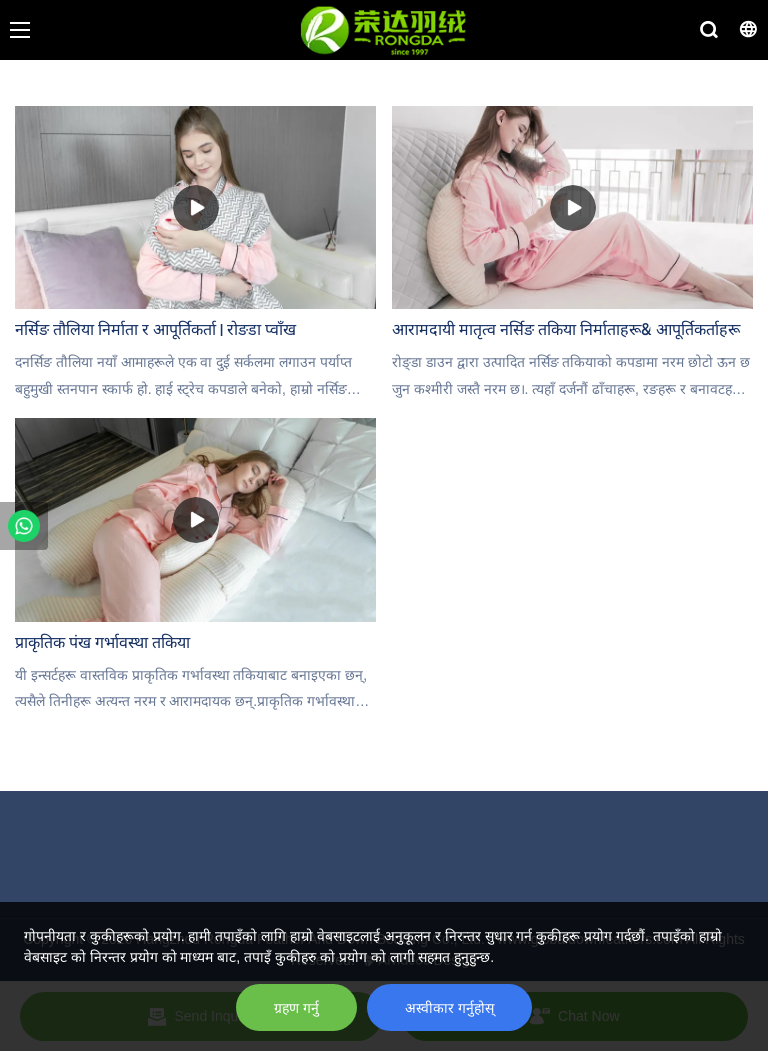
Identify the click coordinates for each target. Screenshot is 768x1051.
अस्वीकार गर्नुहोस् (449, 1008)
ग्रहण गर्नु (296, 1008)
